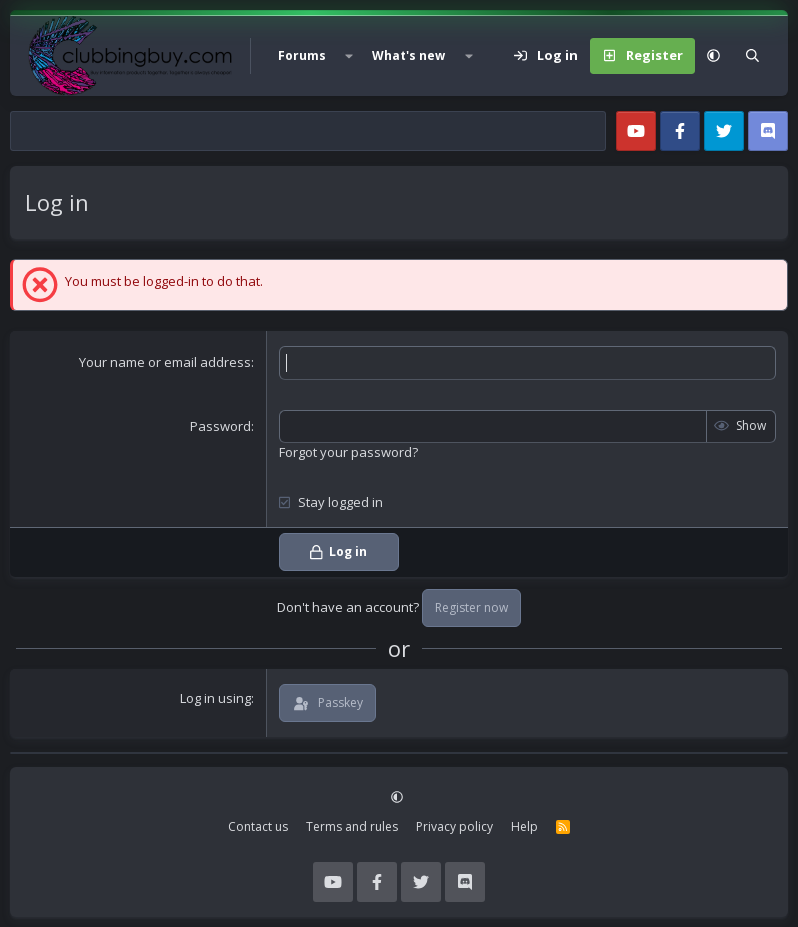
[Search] (752, 56)
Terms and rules (352, 826)
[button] (349, 56)
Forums (302, 55)
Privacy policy (454, 826)
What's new (408, 55)
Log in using (215, 698)
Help (524, 826)
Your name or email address (165, 362)
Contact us (258, 826)
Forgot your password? (348, 452)
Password (220, 426)
